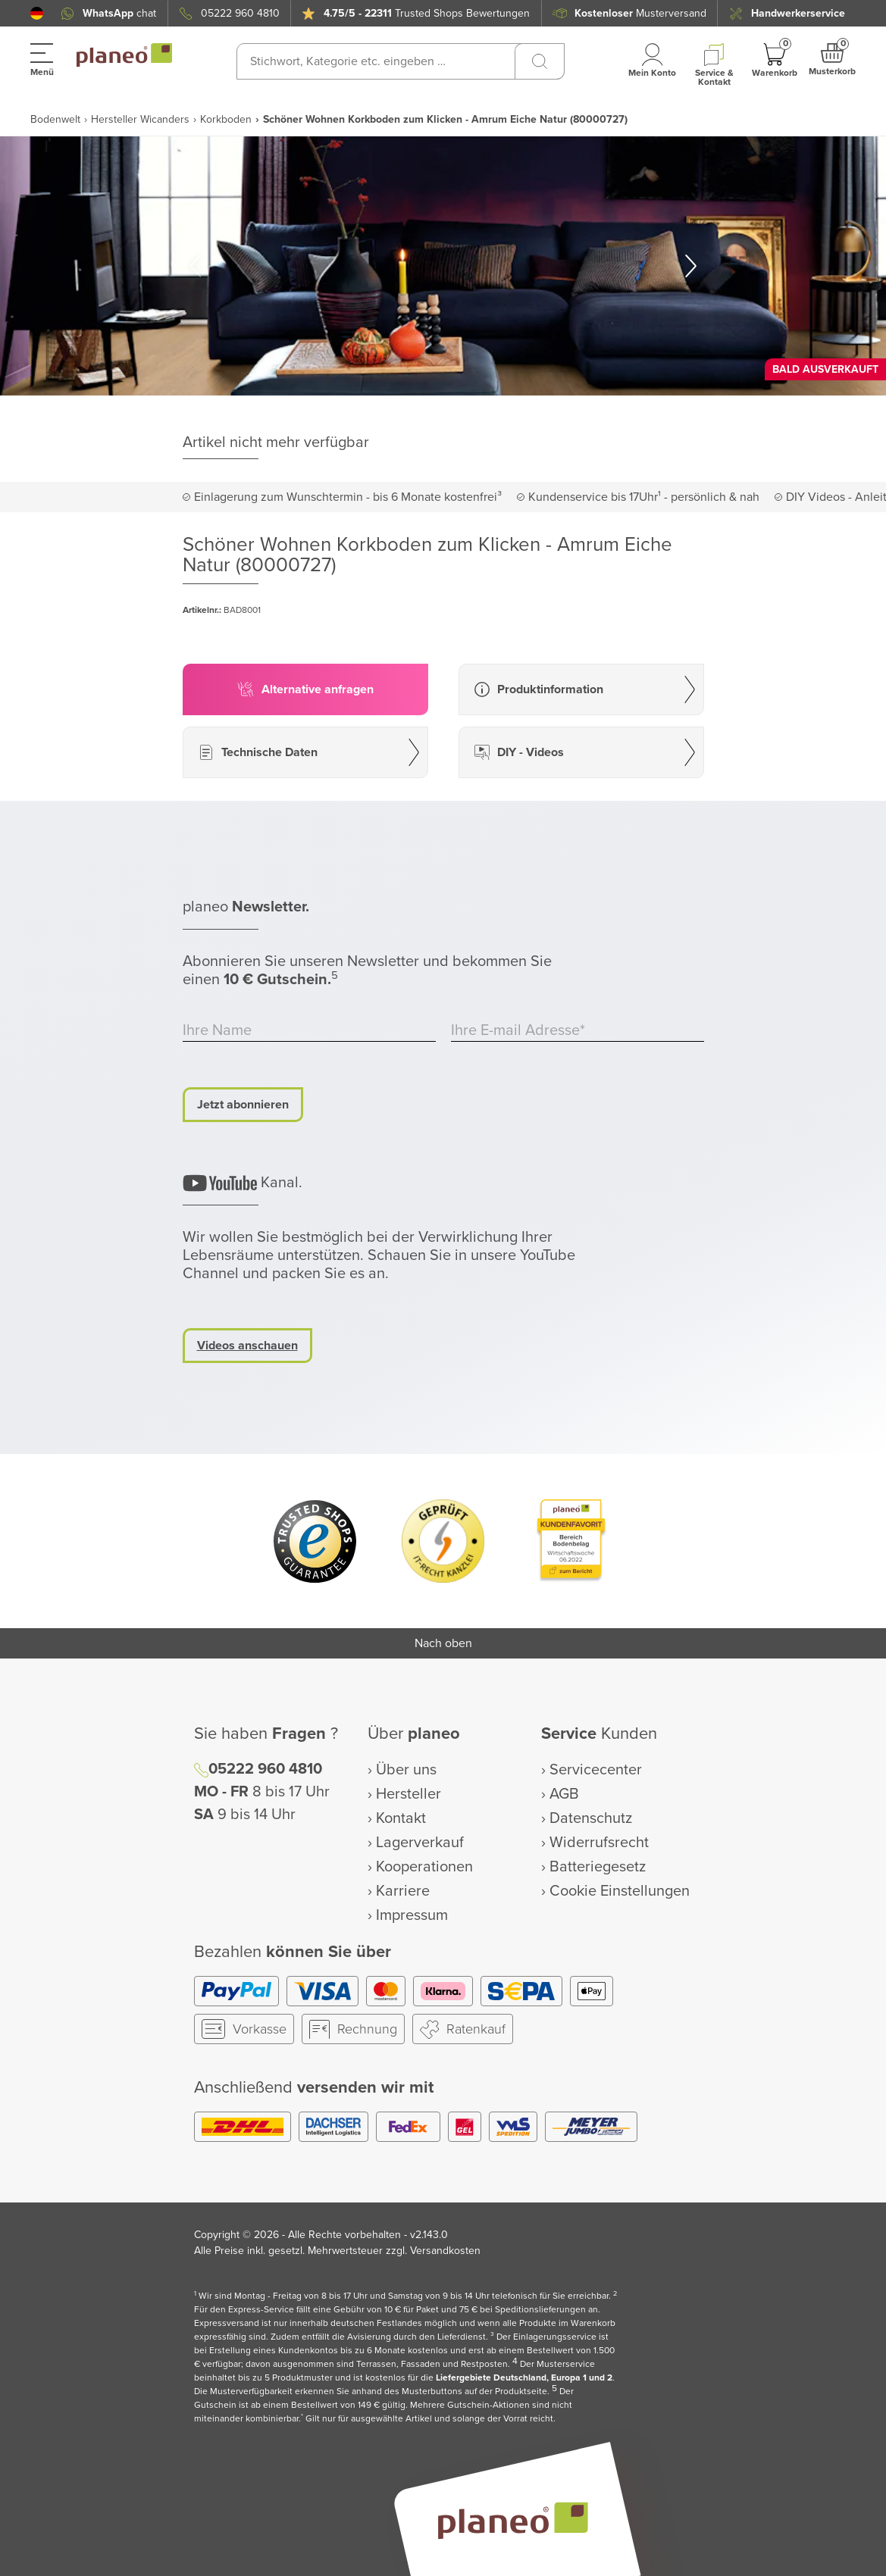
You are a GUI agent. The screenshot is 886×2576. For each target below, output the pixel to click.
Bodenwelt (55, 119)
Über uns (406, 1770)
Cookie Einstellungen (619, 1891)
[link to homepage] (124, 55)
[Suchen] (539, 61)
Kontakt (401, 1818)
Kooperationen (424, 1867)
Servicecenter (595, 1770)
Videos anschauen (247, 1345)
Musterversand (640, 13)
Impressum (412, 1915)
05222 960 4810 (240, 13)
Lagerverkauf (420, 1843)
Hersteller (408, 1794)
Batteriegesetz (597, 1867)
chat (119, 13)
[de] (36, 13)
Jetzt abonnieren (243, 1104)
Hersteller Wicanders (140, 119)
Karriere (403, 1891)
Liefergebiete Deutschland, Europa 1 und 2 (524, 2378)
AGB (564, 1794)
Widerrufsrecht (599, 1843)
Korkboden (226, 119)
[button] (36, 13)
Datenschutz (590, 1818)
